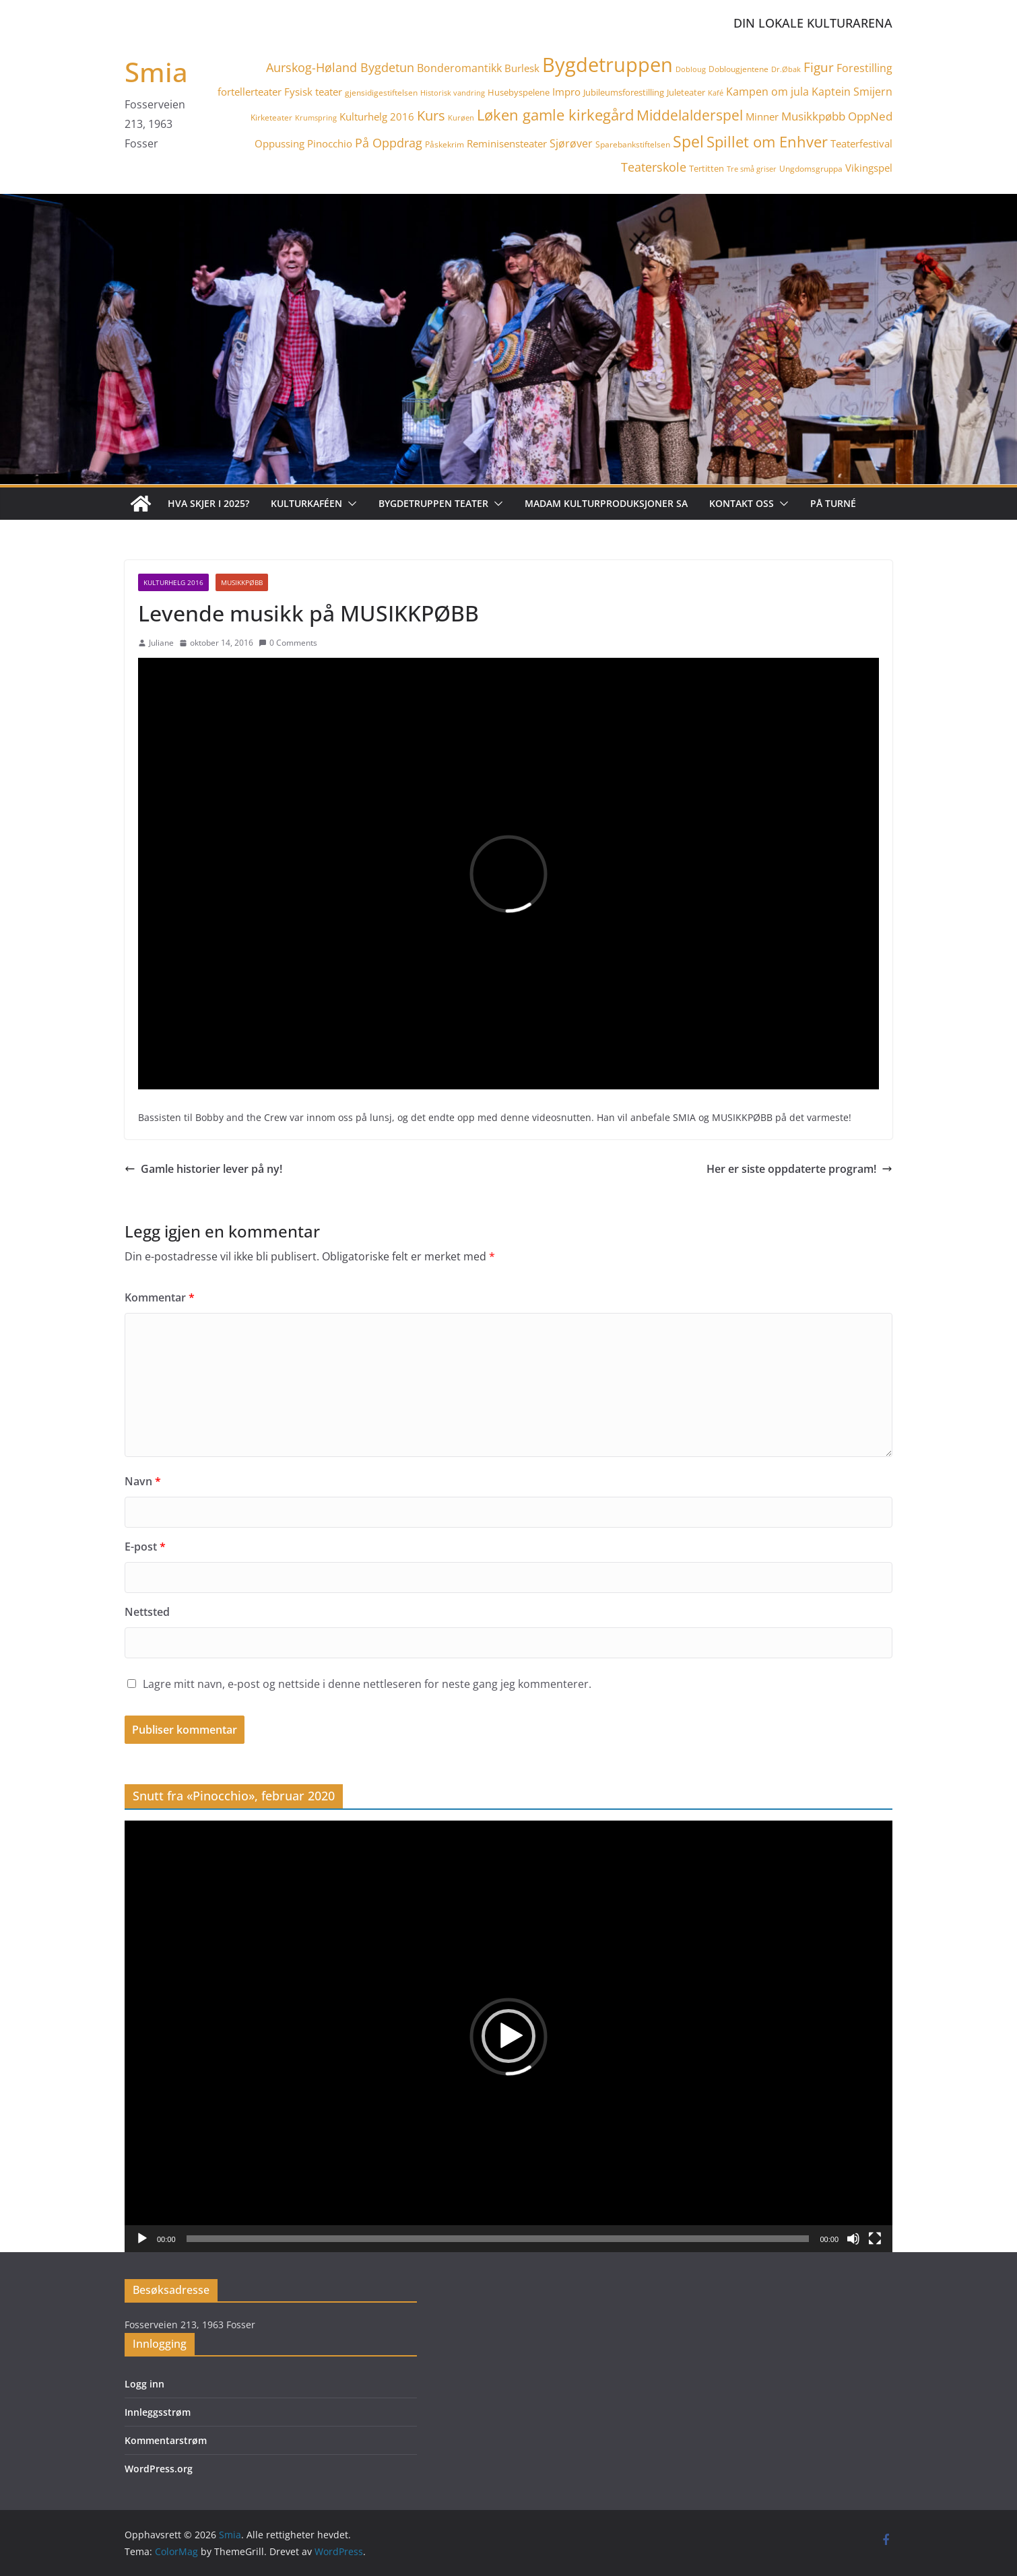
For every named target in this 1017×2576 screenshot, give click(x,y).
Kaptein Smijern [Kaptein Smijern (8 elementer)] (852, 91)
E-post (145, 1546)
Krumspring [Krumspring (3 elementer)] (316, 118)
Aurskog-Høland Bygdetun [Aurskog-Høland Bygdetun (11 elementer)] (340, 67)
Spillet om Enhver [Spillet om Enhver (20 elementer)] (767, 141)
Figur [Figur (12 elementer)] (818, 67)
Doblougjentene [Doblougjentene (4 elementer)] (738, 69)
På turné (833, 503)
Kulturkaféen (306, 503)
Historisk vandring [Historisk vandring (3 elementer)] (452, 93)
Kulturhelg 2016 (173, 582)
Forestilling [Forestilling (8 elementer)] (864, 68)
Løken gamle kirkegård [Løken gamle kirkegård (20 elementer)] (555, 115)
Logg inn (144, 2383)
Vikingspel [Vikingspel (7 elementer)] (868, 167)
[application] (508, 2036)
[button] (349, 503)
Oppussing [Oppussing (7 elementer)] (279, 143)
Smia (156, 71)
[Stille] (853, 2238)
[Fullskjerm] (875, 2238)
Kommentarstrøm (166, 2440)
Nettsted (147, 1611)
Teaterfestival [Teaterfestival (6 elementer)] (861, 143)
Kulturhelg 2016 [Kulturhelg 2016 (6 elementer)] (376, 116)
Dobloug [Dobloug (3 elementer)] (691, 69)
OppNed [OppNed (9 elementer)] (870, 116)
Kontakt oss (741, 503)
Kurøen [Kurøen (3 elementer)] (461, 118)
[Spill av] (142, 2238)
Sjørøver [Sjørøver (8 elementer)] (571, 143)
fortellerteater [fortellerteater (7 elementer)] (250, 91)
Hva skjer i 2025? (208, 503)
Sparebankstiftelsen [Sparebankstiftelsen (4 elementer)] (632, 144)
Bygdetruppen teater (433, 503)
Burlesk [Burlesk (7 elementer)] (521, 68)
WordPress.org (159, 2468)
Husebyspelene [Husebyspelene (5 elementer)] (519, 92)
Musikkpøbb (242, 582)
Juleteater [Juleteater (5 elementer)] (686, 92)
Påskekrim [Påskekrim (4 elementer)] (444, 144)
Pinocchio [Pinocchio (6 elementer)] (329, 143)
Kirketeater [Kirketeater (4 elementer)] (271, 117)
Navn (143, 1481)
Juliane (161, 642)
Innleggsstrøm (158, 2412)
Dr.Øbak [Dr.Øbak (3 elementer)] (786, 69)
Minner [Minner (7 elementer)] (762, 116)
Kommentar (160, 1297)
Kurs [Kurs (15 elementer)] (431, 115)
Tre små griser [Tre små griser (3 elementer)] (752, 169)
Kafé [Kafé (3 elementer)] (715, 93)
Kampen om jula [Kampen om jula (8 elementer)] (767, 91)
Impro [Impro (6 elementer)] (566, 91)
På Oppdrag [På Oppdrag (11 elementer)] (388, 143)
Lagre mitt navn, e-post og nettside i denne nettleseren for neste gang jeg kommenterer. (367, 1683)
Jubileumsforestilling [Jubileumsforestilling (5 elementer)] (623, 92)
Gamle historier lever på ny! (203, 1168)
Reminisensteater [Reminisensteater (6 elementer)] (507, 143)
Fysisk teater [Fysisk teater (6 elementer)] (313, 91)
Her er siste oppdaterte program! (799, 1168)
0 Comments (288, 642)
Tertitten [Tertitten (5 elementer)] (706, 168)
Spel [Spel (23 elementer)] (688, 141)
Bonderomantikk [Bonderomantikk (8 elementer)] (459, 68)
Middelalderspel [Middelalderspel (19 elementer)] (689, 115)
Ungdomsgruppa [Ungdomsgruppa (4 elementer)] (811, 168)
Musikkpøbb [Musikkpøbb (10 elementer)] (813, 116)
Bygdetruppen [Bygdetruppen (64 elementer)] (607, 64)
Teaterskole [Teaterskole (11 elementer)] (653, 167)
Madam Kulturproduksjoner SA (606, 503)
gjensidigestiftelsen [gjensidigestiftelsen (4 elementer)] (381, 92)
